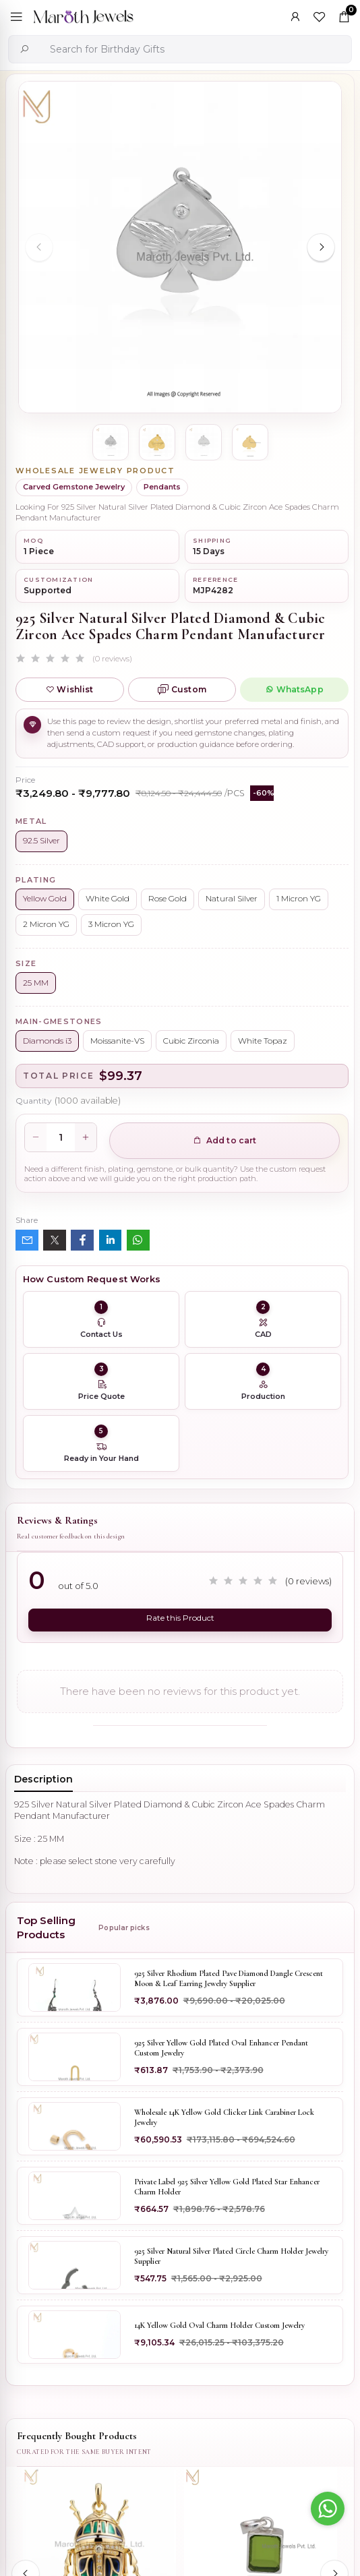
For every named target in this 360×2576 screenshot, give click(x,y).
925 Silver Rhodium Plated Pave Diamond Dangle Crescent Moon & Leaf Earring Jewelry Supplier (228, 1979)
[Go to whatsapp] (327, 2508)
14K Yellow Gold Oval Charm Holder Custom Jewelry (219, 2325)
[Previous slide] (39, 247)
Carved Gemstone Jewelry (74, 486)
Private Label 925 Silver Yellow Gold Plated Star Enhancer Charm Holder (227, 2187)
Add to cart (225, 1140)
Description (43, 1779)
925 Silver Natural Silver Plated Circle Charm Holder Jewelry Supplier (231, 2256)
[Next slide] (320, 247)
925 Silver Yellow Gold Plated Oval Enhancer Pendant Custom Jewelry (221, 2048)
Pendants (162, 486)
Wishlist (69, 689)
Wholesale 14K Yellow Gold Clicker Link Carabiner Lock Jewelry (224, 2117)
